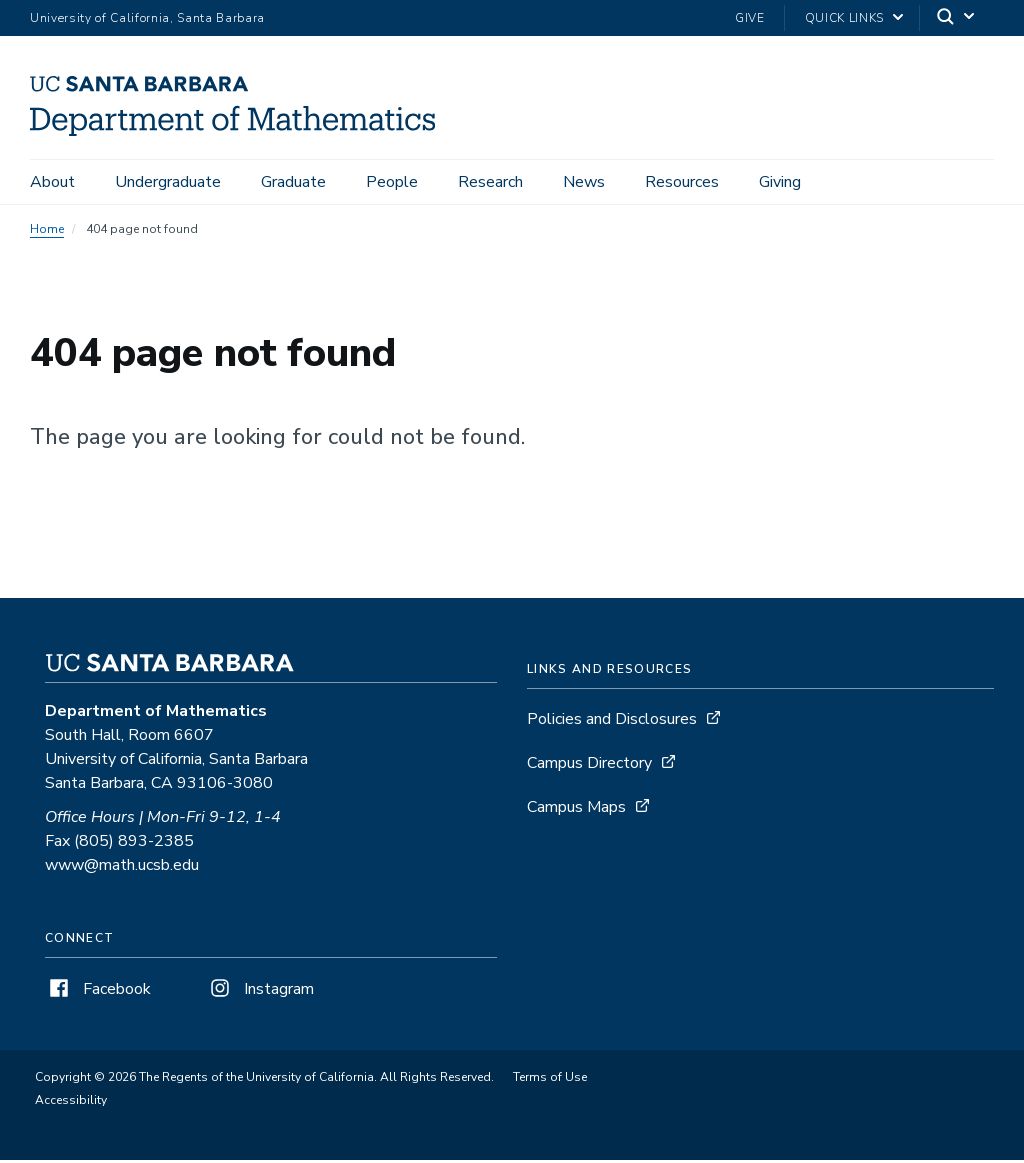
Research (490, 182)
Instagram (260, 992)
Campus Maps (576, 810)
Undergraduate (168, 182)
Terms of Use (550, 1080)
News (584, 182)
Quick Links (844, 18)
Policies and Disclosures (612, 722)
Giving (780, 182)
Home (47, 232)
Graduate (293, 182)
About (52, 182)
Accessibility (71, 1103)
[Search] (957, 18)
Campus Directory (589, 766)
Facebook (98, 992)
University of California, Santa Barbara (147, 18)
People (392, 182)
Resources (682, 182)
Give (750, 18)
